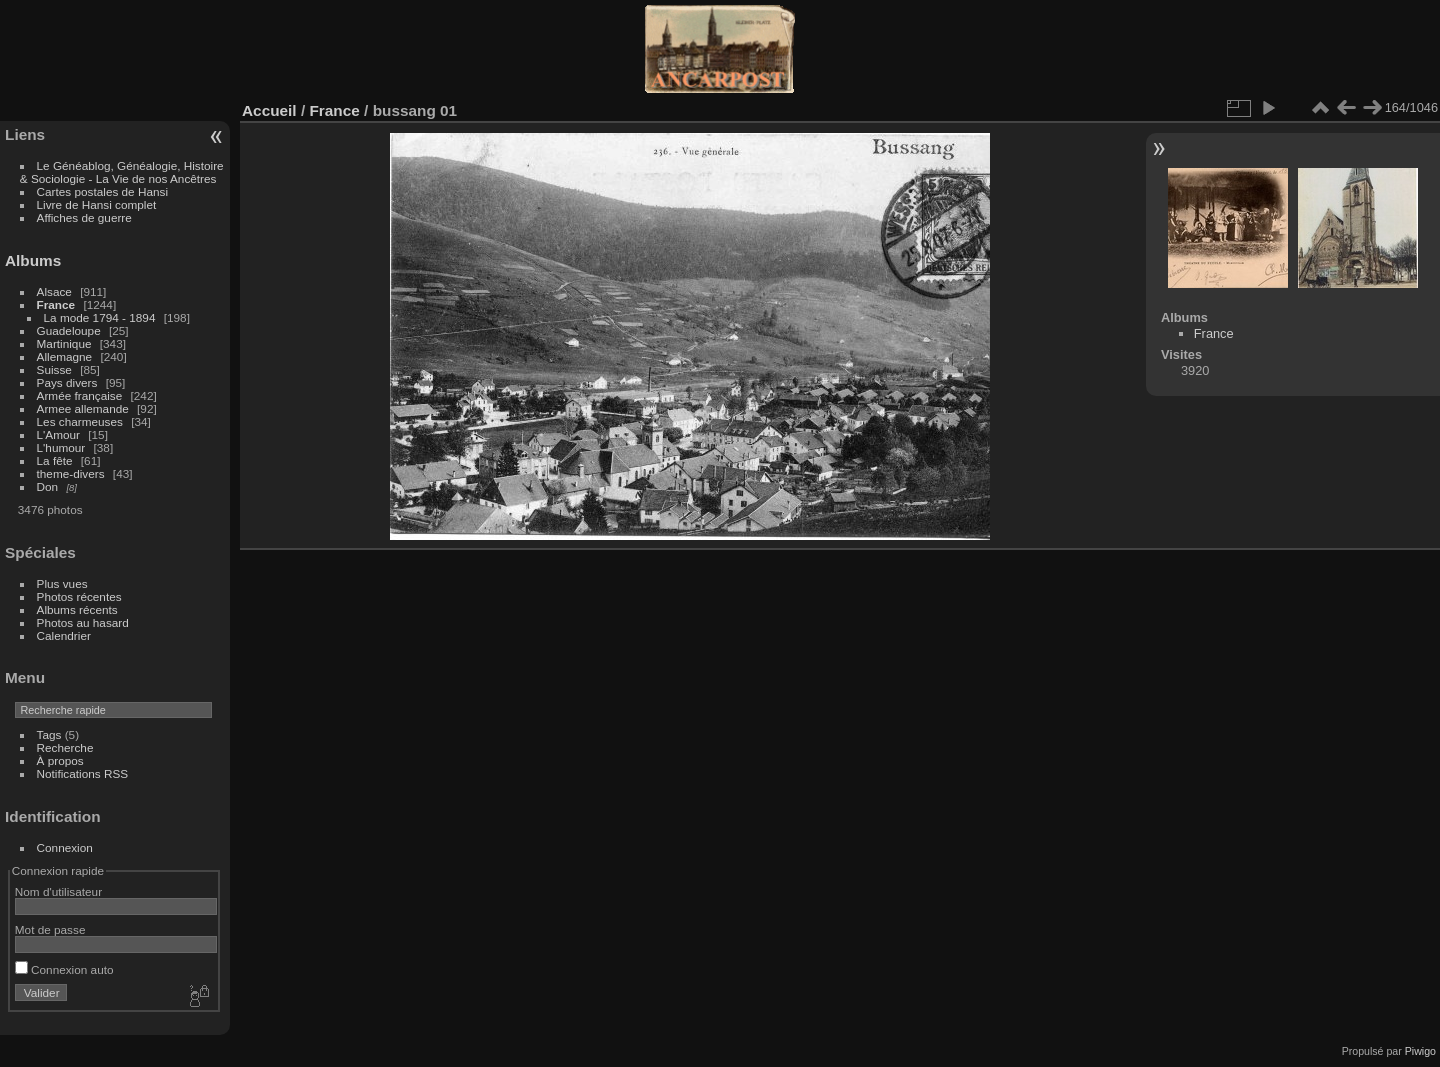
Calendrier (64, 635)
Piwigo (1420, 1051)
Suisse (54, 369)
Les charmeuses (80, 421)
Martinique (64, 343)
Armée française (80, 395)
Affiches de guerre (84, 217)
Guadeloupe (69, 330)
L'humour (61, 447)
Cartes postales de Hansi (102, 191)
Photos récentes (79, 596)
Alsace (54, 291)
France (56, 304)
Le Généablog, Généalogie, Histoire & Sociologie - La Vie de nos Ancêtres (122, 172)
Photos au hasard (83, 622)
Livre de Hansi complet (97, 204)
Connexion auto (64, 969)
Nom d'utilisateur (58, 891)
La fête (55, 460)
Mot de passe (50, 929)
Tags (49, 734)
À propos (60, 760)
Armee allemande (83, 408)
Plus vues (62, 583)
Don (48, 486)
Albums (33, 260)
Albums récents (77, 609)
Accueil (269, 110)
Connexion (65, 847)
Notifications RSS (83, 773)
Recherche (65, 747)
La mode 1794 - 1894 (100, 317)
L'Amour (58, 434)
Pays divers (67, 382)
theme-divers (71, 473)
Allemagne (65, 356)
